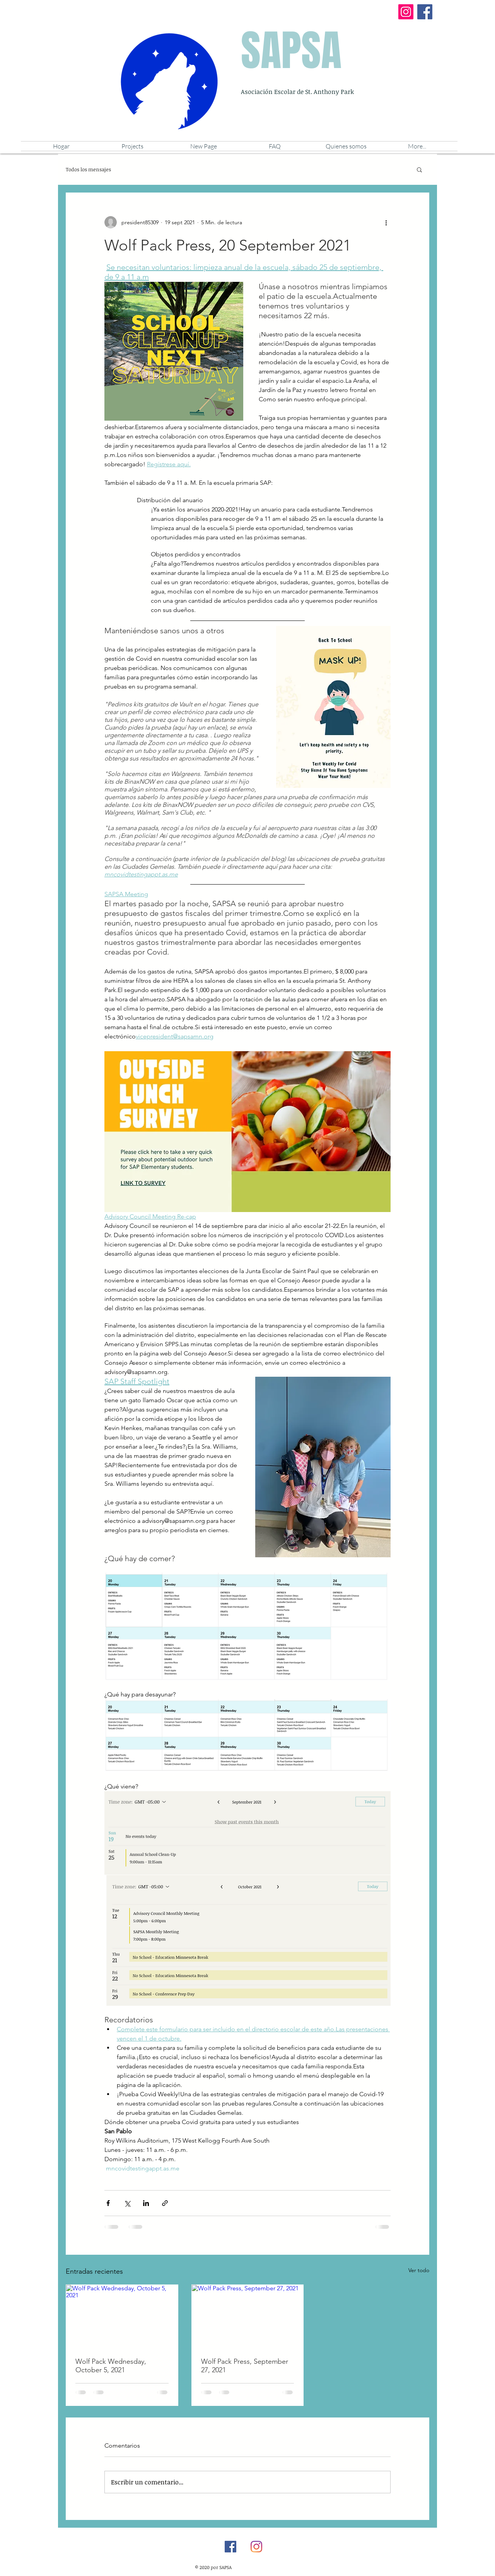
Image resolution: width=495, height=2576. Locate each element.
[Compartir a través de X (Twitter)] (127, 2203)
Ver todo (418, 2270)
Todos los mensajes (88, 169)
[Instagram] (405, 11)
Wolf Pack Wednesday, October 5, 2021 (110, 2365)
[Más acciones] (386, 222)
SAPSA (291, 51)
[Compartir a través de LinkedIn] (146, 2203)
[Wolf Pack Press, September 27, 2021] (248, 2316)
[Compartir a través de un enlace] (165, 2203)
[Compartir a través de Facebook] (108, 2203)
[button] (346, 146)
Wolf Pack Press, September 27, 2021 (244, 2365)
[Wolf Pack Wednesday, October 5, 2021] (122, 2316)
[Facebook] (424, 11)
